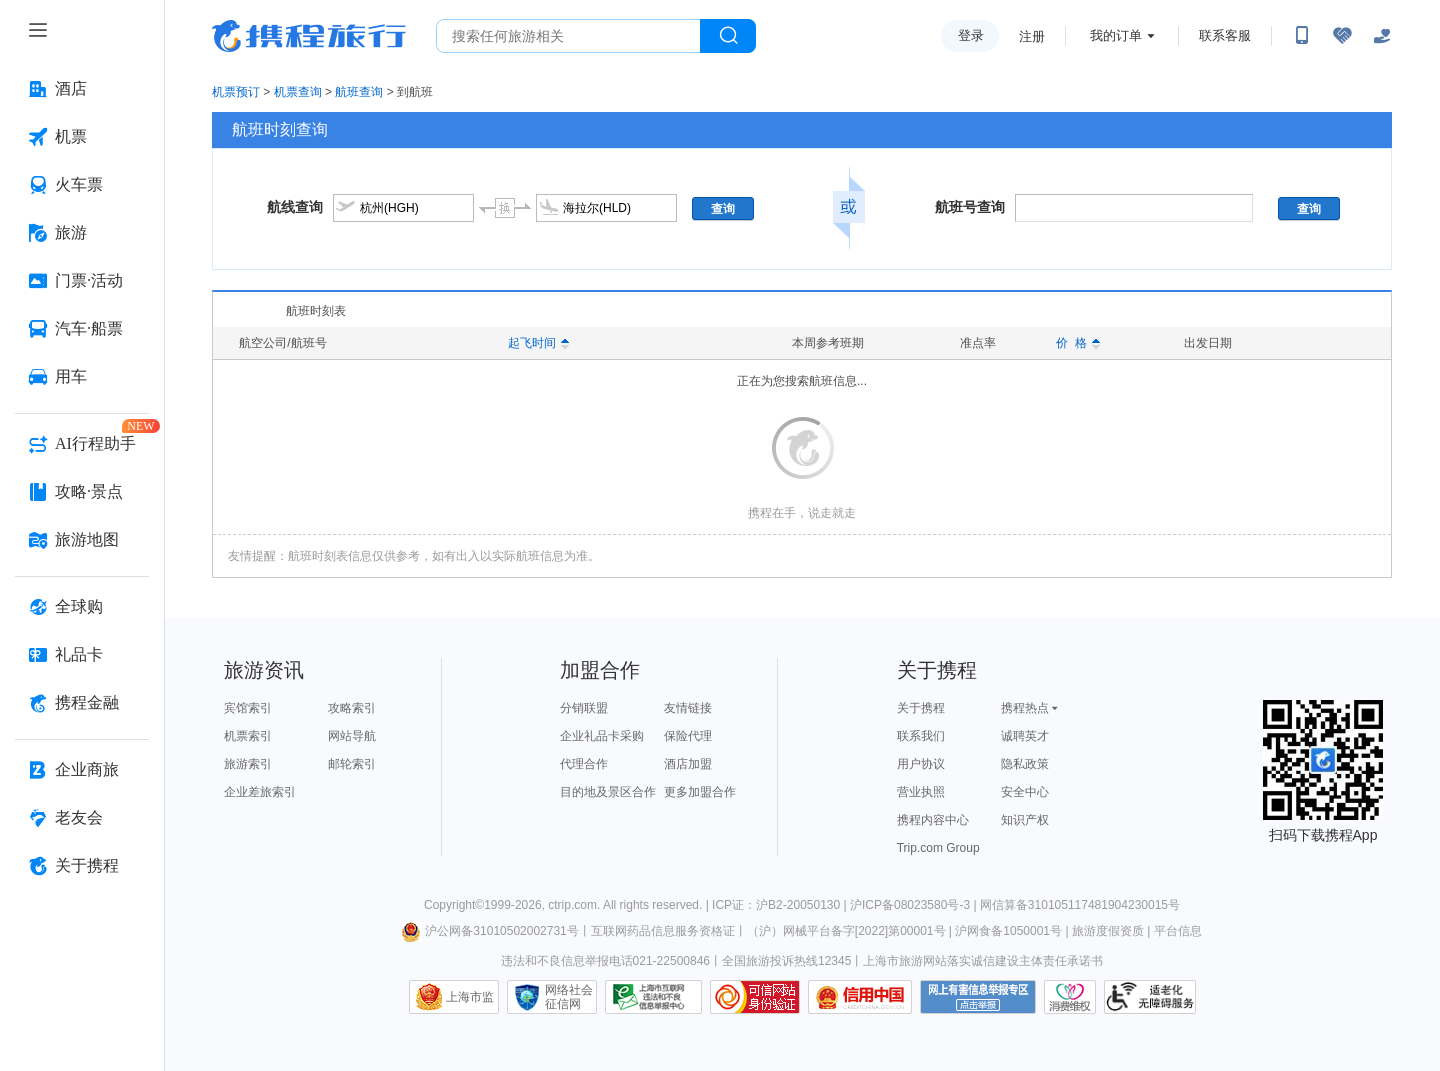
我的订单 (1116, 35)
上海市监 (470, 997)
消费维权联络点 (1070, 997)
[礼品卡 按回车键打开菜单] (82, 655)
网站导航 (352, 736)
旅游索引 (248, 764)
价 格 (1078, 343)
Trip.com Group (938, 848)
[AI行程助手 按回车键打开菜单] (82, 444)
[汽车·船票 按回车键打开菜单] (82, 329)
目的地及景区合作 (608, 792)
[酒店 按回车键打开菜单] (82, 89)
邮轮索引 (352, 764)
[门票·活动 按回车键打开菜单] (82, 281)
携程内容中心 (933, 820)
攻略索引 (352, 708)
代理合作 (584, 764)
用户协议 (921, 764)
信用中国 (860, 997)
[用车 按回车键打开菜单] (82, 377)
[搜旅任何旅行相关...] (568, 36)
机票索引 (248, 736)
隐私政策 (1025, 764)
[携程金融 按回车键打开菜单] (82, 703)
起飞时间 (538, 343)
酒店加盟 (688, 764)
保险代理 (688, 736)
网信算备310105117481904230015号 (1080, 905)
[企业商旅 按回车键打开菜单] (82, 770)
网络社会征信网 (569, 997)
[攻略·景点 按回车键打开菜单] (82, 492)
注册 (1032, 36)
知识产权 (1025, 820)
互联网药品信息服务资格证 (663, 931)
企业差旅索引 (260, 792)
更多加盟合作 (700, 792)
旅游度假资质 (1108, 931)
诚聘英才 (1025, 736)
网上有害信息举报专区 (978, 997)
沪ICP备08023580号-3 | (915, 905)
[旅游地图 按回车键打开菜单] (82, 540)
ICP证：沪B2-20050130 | (781, 905)
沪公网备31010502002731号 (490, 931)
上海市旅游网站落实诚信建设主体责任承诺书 (983, 961)
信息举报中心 (653, 997)
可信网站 (755, 997)
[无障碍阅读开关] (1342, 36)
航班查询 (359, 92)
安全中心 (1025, 792)
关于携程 (921, 708)
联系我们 (921, 736)
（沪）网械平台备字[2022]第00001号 (846, 931)
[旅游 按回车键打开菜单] (82, 233)
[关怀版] (1382, 36)
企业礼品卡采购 (602, 736)
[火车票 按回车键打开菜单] (82, 185)
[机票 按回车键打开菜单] (82, 137)
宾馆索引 (248, 708)
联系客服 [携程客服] (1225, 35)
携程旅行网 (309, 36)
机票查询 (298, 92)
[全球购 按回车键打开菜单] (82, 607)
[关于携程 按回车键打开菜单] (82, 866)
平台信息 (1178, 931)
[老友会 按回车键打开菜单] (82, 818)
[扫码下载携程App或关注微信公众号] (1302, 36)
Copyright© (454, 905)
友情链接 (688, 708)
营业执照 (921, 792)
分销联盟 (584, 708)
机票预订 (236, 92)
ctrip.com (572, 905)
